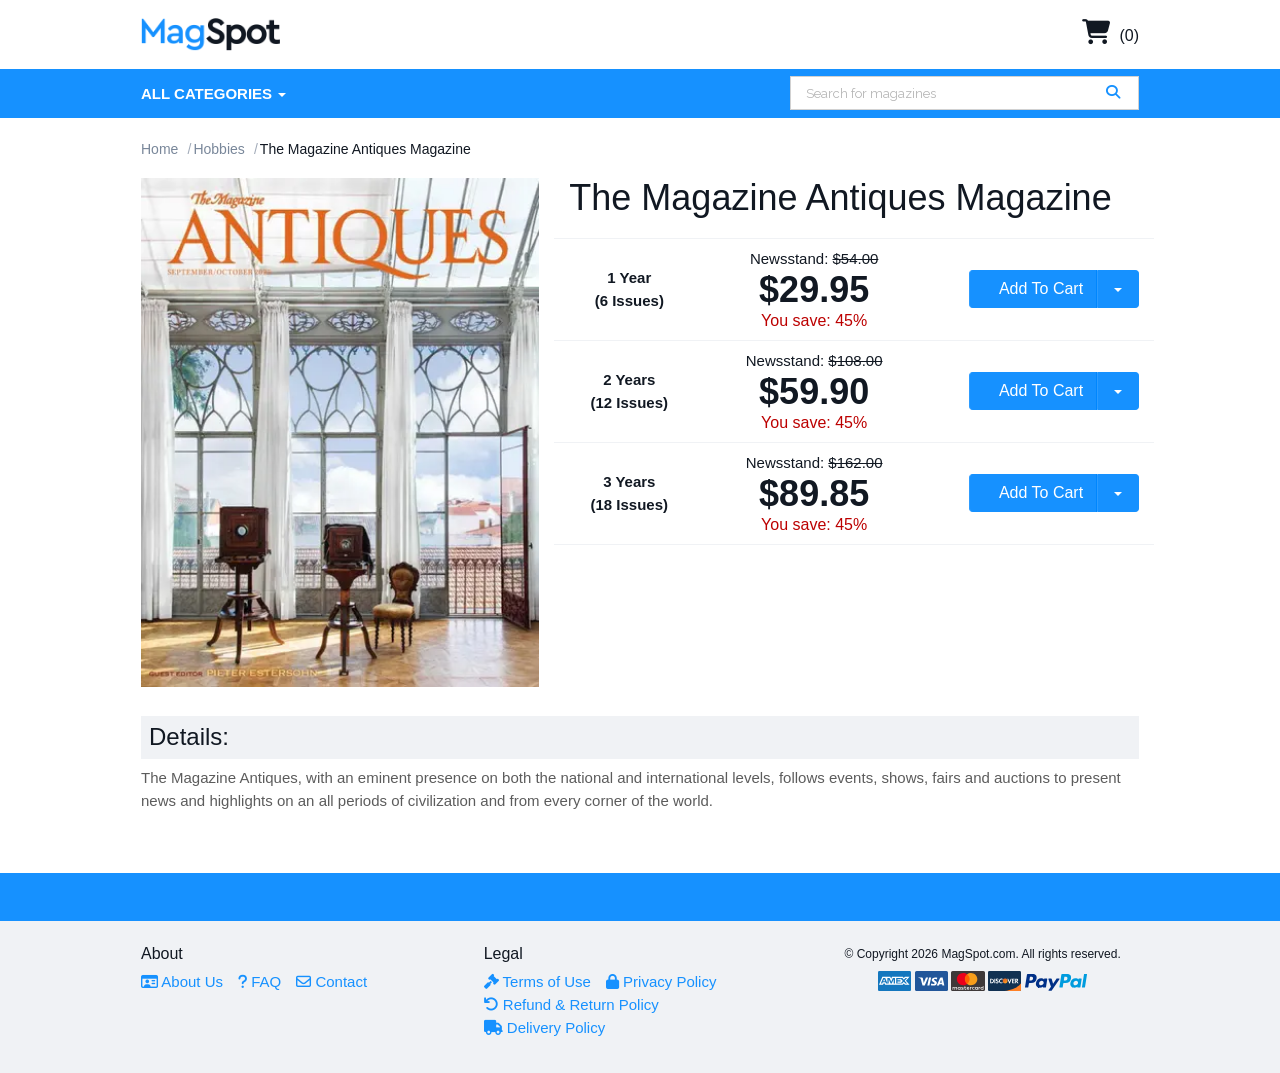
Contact (331, 981)
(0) (1110, 35)
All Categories (213, 93)
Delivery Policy (545, 1027)
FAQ (259, 981)
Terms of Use (537, 981)
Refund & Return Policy (571, 1004)
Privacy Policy (661, 981)
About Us (182, 981)
